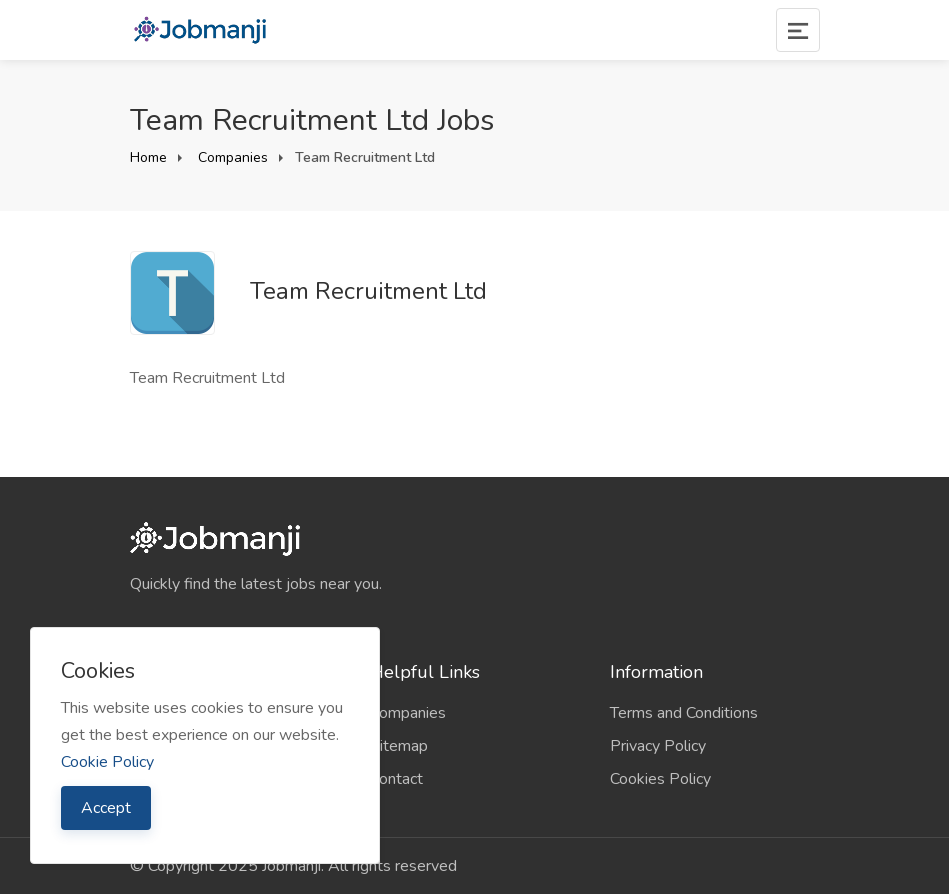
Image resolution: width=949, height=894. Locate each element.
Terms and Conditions (684, 713)
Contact (396, 779)
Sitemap (399, 746)
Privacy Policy (658, 746)
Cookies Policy (660, 779)
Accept (106, 808)
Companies (231, 157)
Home (148, 157)
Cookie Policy (107, 762)
